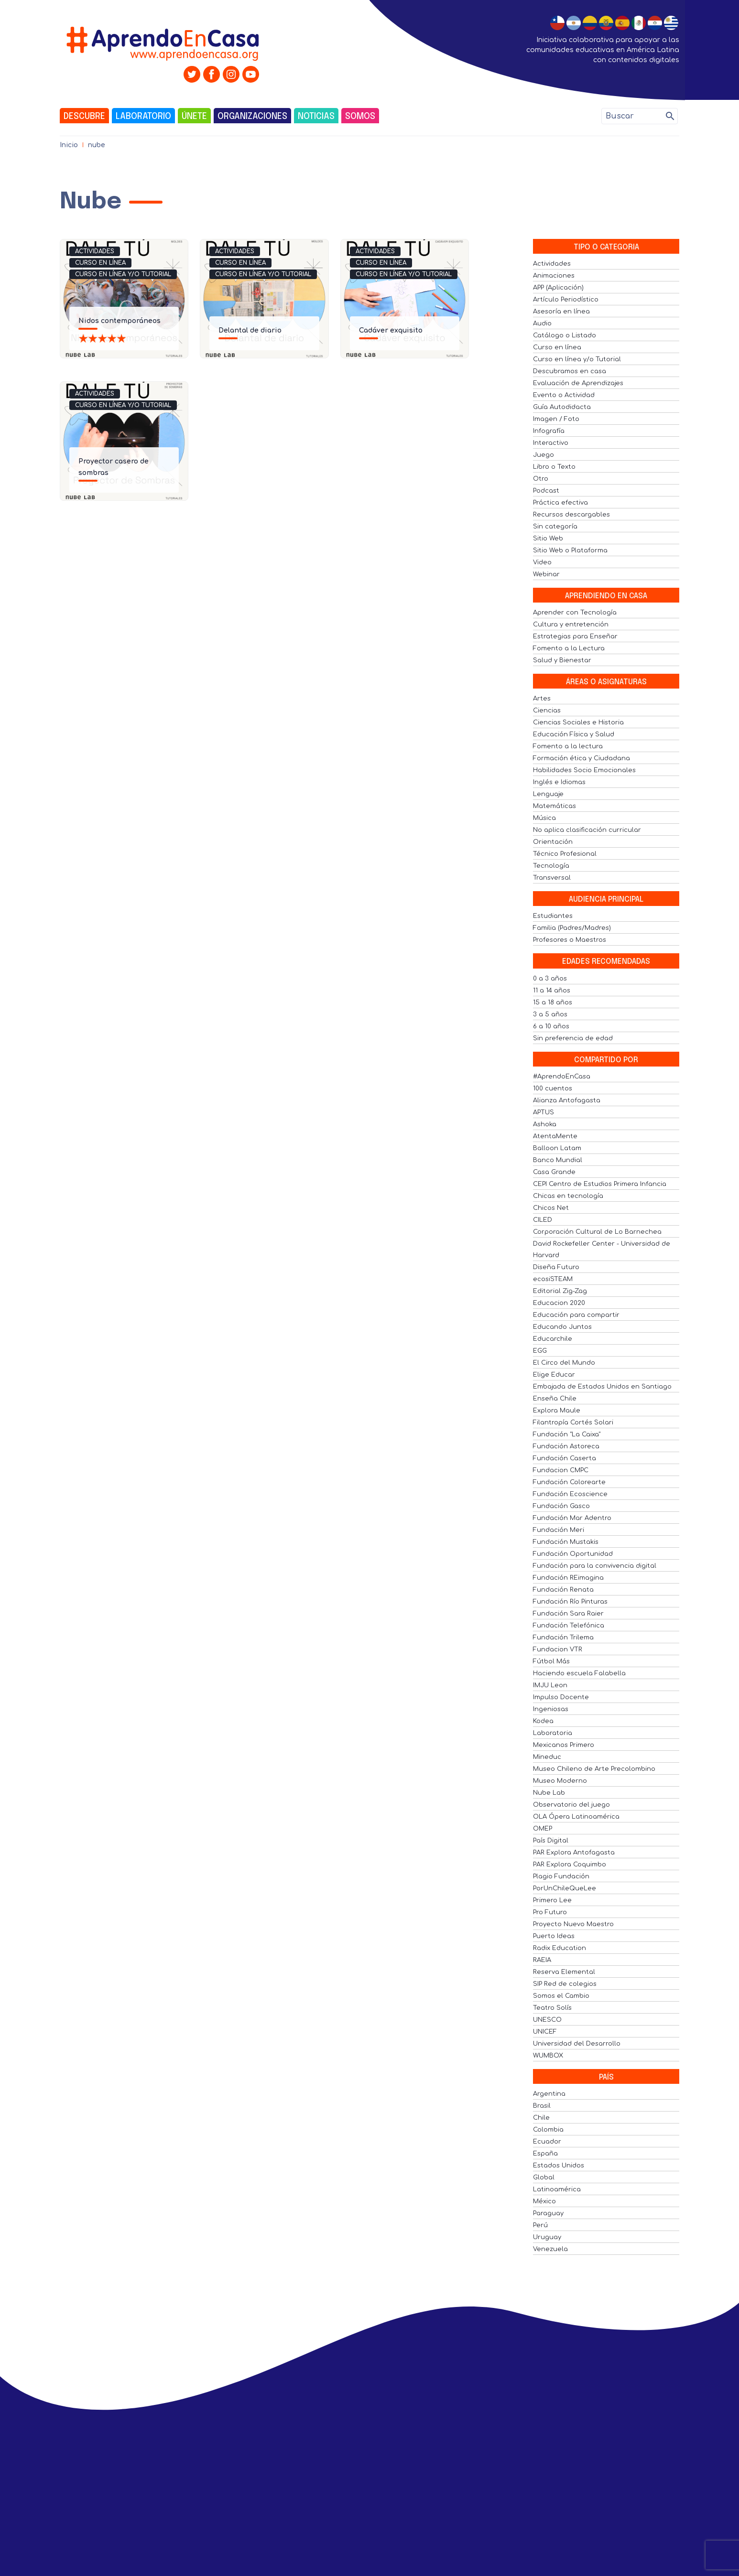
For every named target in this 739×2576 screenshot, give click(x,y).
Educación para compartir (576, 1315)
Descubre (84, 116)
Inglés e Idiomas (559, 782)
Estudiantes (553, 916)
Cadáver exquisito (391, 330)
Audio (542, 323)
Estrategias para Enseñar (575, 636)
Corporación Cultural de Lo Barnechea (597, 1232)
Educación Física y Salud (573, 734)
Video (542, 562)
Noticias (316, 116)
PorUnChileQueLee (564, 1888)
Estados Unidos (558, 2165)
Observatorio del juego (571, 1804)
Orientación (553, 842)
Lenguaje (548, 794)
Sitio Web (548, 538)
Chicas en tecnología (568, 1196)
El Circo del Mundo (564, 1362)
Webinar (546, 574)
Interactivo (550, 443)
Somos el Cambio (561, 1996)
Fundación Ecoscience (570, 1494)
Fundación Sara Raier (568, 1613)
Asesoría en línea (561, 311)
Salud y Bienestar (562, 660)
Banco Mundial (557, 1160)
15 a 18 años (552, 1002)
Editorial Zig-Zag (560, 1291)
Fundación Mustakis (565, 1542)
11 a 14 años (551, 990)
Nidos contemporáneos (119, 320)
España (545, 2153)
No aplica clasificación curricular (587, 830)
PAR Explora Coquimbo (569, 1864)
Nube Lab (549, 1792)
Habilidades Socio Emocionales (584, 770)
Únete (194, 116)
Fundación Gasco (561, 1506)
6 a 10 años (551, 1026)
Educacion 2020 (559, 1303)
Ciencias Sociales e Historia (578, 722)
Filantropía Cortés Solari (573, 1422)
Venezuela (550, 2249)
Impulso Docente (561, 1697)
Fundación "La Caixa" (566, 1434)
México (544, 2201)
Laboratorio (143, 116)
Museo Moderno (560, 1781)
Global (543, 2177)
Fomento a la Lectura (569, 648)
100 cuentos (552, 1088)
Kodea (543, 1721)
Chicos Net (551, 1208)
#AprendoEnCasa (561, 1076)
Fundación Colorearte (569, 1482)
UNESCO (547, 2019)
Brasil (542, 2105)
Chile (541, 2117)
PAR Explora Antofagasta (574, 1852)
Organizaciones (252, 116)
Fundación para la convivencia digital (594, 1566)
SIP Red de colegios (565, 1984)
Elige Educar (554, 1374)
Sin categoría (555, 526)
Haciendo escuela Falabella (579, 1673)
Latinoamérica (557, 2189)
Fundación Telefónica (568, 1625)
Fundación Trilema (563, 1637)
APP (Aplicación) (558, 287)
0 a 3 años (550, 978)
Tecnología (551, 865)
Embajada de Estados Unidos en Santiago (602, 1386)
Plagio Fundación (561, 1876)
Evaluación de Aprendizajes (578, 383)
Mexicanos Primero (563, 1745)
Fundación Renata (563, 1589)
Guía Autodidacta (562, 407)
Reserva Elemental (564, 1972)
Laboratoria (552, 1733)
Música (544, 818)
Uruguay (547, 2237)
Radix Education (559, 1948)
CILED (542, 1220)
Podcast (546, 490)
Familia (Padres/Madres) (572, 928)
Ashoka (544, 1124)
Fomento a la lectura (568, 746)
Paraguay (548, 2213)
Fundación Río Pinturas (570, 1601)
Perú (540, 2225)
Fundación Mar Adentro (572, 1518)
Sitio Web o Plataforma (570, 550)
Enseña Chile (554, 1398)
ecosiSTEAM (553, 1279)
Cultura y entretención (571, 624)
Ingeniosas (550, 1709)
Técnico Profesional (565, 854)
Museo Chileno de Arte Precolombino (594, 1769)
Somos (360, 116)
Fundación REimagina (568, 1577)
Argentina (549, 2094)
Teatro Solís (552, 2008)
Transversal (552, 877)
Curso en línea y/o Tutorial (123, 274)
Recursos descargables (571, 514)
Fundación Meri (558, 1530)
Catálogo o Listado (564, 335)
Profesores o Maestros (569, 940)
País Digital (550, 1840)
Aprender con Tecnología (575, 612)
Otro (540, 478)
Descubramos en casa (569, 371)
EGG (540, 1350)
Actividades (94, 251)
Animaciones (554, 275)
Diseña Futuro (556, 1267)
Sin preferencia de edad (573, 1038)
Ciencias (547, 710)
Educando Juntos (562, 1327)
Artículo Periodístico (565, 299)
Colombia (548, 2129)
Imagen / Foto (556, 419)
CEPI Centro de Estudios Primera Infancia (599, 1184)
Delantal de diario (250, 330)
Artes (542, 698)
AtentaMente (555, 1136)
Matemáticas (554, 806)
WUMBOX (548, 2055)
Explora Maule (556, 1410)
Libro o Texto (554, 466)
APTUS (543, 1112)
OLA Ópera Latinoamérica (576, 1816)
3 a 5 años (550, 1014)
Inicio (69, 145)
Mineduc (547, 1757)
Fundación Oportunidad (573, 1554)
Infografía (549, 431)
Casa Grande (554, 1172)
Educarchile (552, 1339)
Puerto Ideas (554, 1936)
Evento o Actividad (564, 395)
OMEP (542, 1828)
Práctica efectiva (560, 502)
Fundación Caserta (564, 1458)
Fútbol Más (551, 1661)
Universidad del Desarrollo (576, 2043)
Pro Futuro (550, 1912)
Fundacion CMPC (560, 1470)
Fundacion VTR (557, 1649)
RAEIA (542, 1960)
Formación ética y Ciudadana (581, 758)
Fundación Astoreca (566, 1446)
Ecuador (547, 2141)
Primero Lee (552, 1900)
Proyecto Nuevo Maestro (573, 1924)
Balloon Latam (557, 1148)
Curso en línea (100, 262)
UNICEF (545, 2031)
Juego (543, 455)
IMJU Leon (550, 1685)
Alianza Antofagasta (566, 1100)
